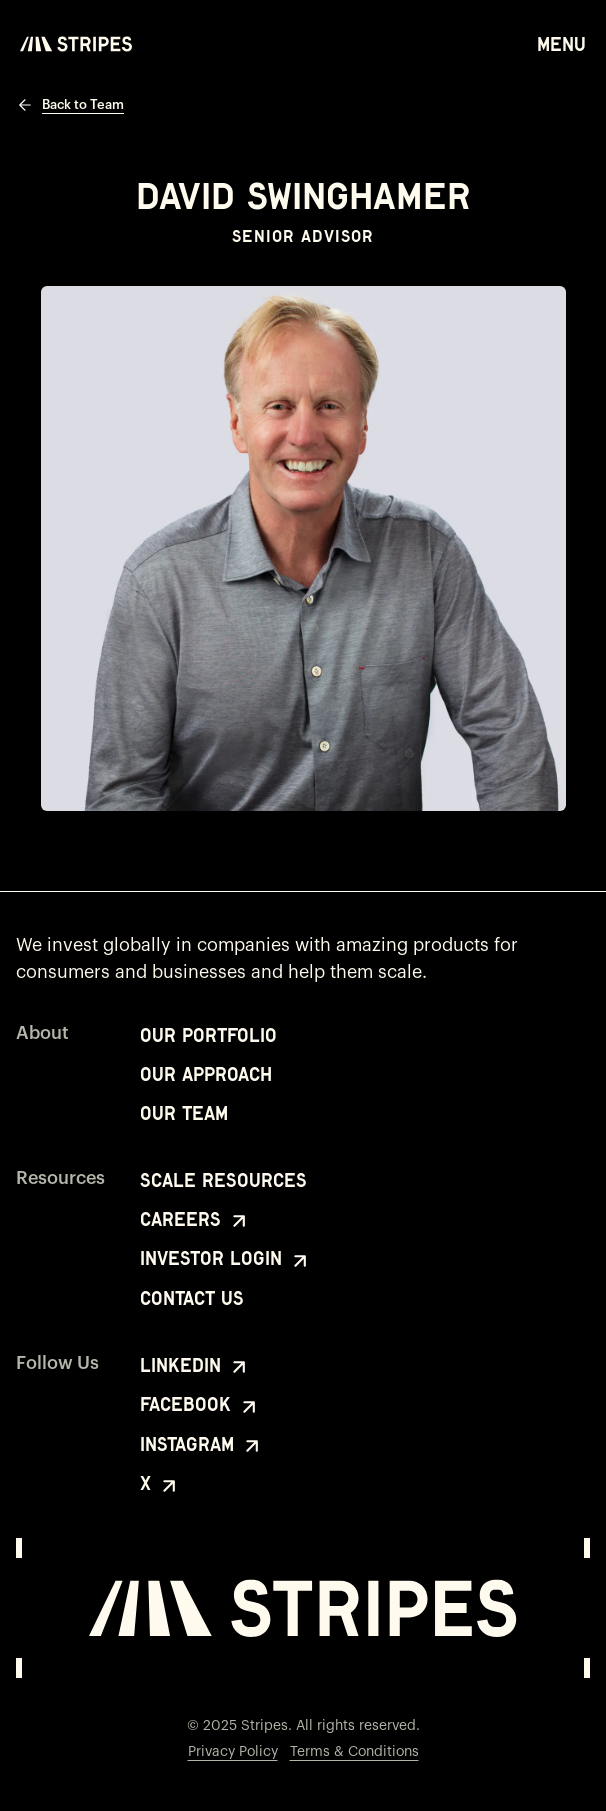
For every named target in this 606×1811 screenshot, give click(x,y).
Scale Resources (223, 1180)
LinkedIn (195, 1367)
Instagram (202, 1446)
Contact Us (192, 1298)
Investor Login (226, 1260)
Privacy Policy (233, 1752)
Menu (561, 43)
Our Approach (206, 1074)
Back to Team (70, 105)
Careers (195, 1221)
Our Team (184, 1113)
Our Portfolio (208, 1035)
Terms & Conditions (354, 1752)
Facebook (200, 1406)
